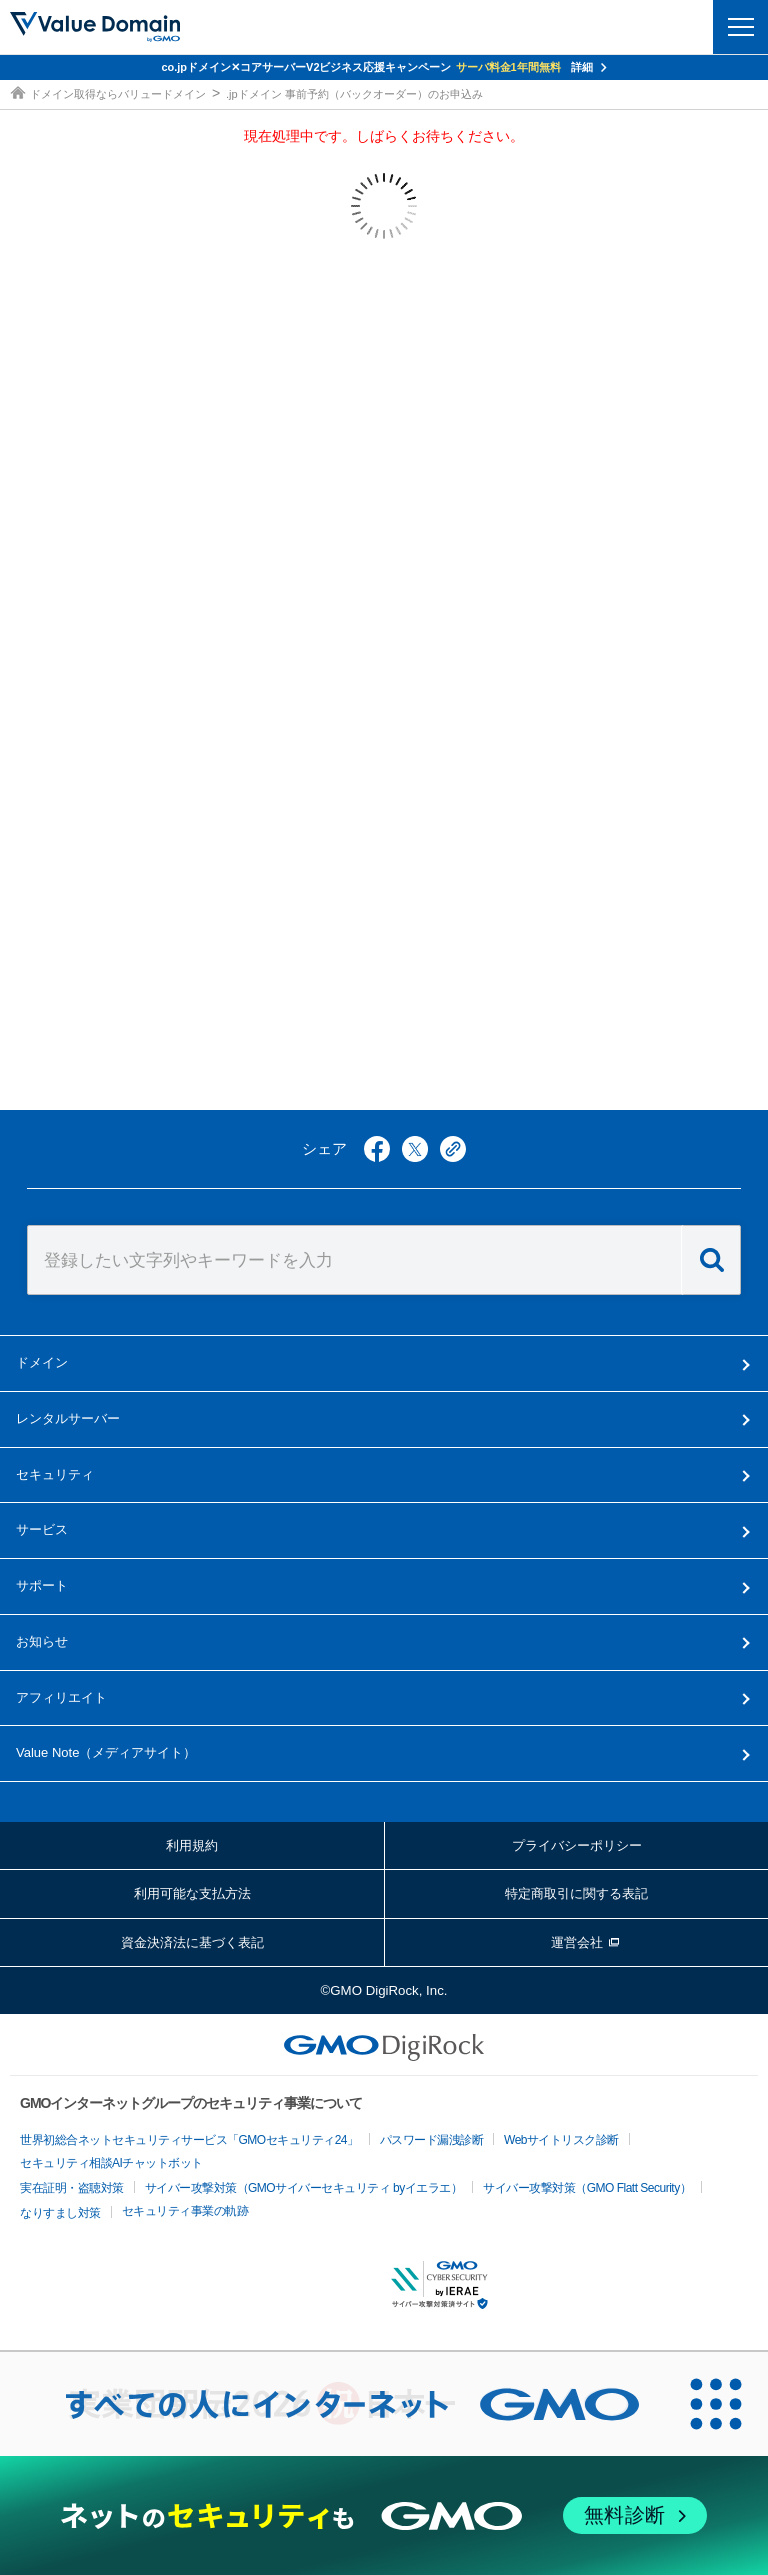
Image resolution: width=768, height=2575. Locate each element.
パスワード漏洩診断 (432, 2140)
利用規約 (192, 1845)
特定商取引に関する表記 (576, 1893)
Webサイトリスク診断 (561, 2140)
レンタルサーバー (68, 1418)
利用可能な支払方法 (192, 1893)
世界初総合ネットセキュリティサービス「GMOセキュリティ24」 (189, 2140)
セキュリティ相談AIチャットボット (111, 2163)
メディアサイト (106, 1752)
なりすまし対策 (60, 2213)
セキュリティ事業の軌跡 (185, 2211)
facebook (377, 1149)
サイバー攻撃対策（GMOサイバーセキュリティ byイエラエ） (304, 2188)
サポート (42, 1585)
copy (453, 1149)
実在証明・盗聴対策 (72, 2188)
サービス (42, 1529)
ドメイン (42, 1362)
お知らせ (42, 1641)
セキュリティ (55, 1474)
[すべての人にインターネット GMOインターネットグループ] (332, 2404)
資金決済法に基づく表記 (192, 1942)
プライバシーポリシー (577, 1845)
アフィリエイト (61, 1697)
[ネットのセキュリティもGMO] (383, 2515)
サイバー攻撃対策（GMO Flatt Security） (587, 2188)
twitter (415, 1149)
